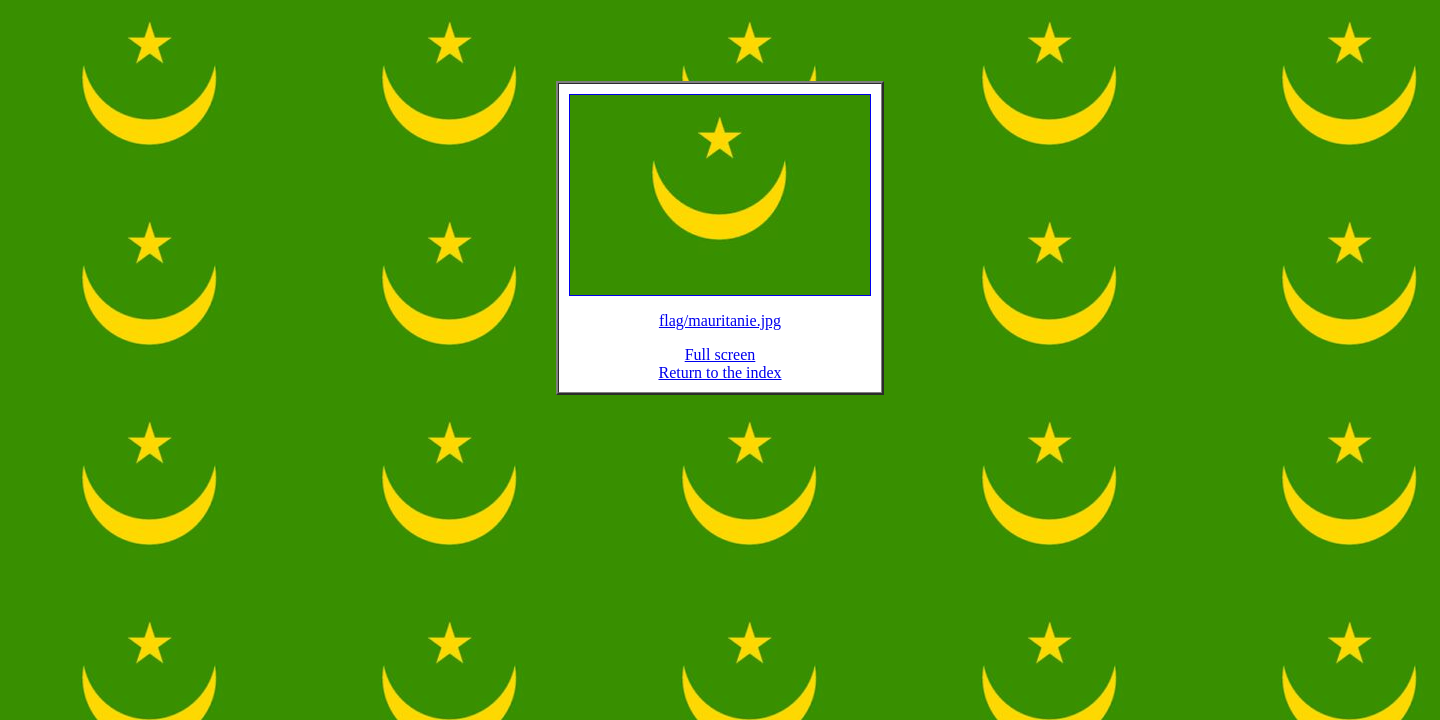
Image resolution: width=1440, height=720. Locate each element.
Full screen (720, 366)
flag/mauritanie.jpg (720, 332)
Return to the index (719, 384)
